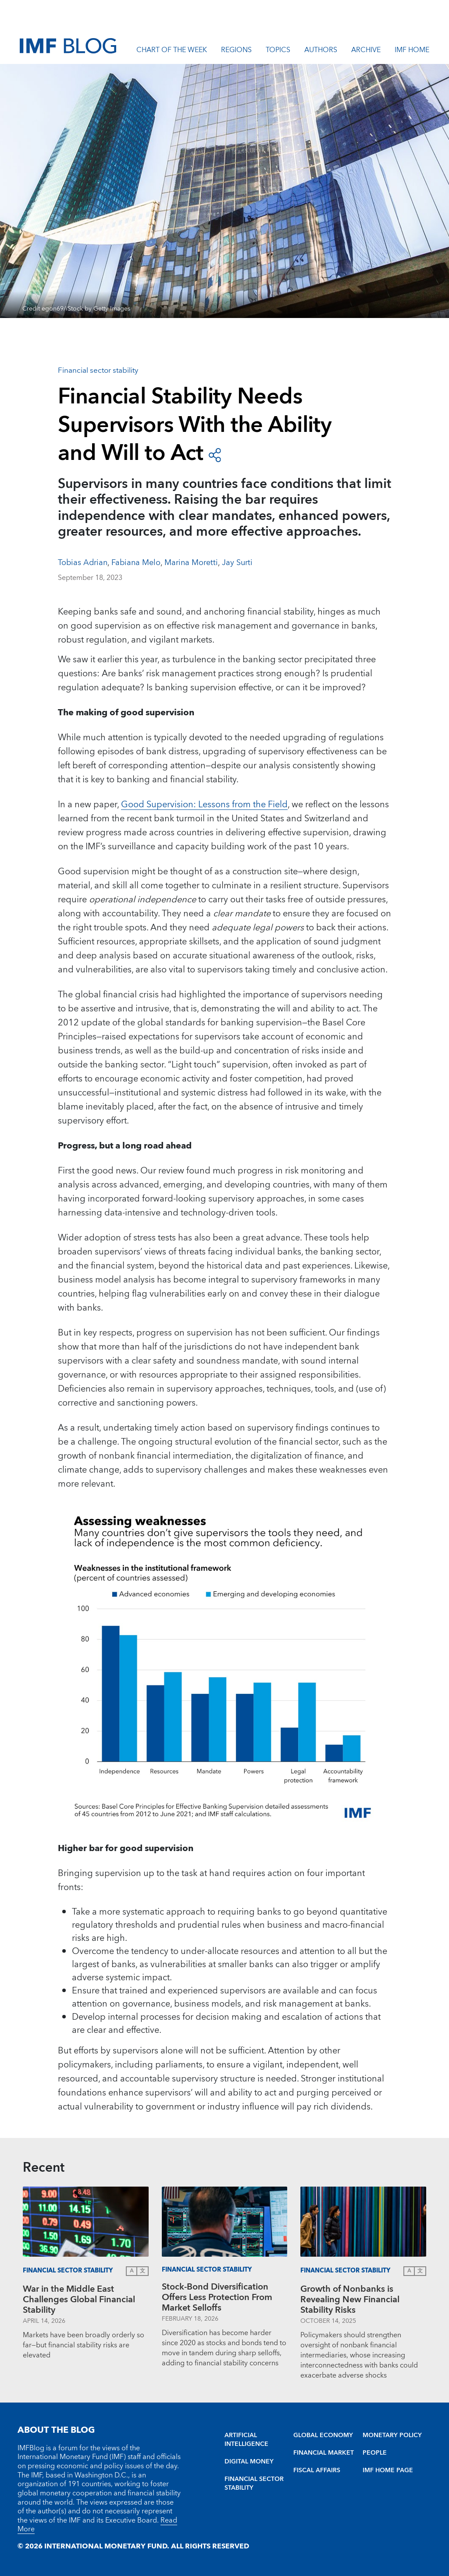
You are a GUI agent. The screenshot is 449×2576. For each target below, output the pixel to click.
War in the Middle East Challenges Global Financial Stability (79, 2299)
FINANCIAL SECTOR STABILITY (254, 2483)
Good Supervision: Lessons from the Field (204, 804)
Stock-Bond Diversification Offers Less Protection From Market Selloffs (217, 2297)
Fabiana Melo (135, 562)
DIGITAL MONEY (249, 2461)
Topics (278, 51)
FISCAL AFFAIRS (316, 2470)
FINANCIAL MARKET (323, 2453)
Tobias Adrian (82, 562)
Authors (320, 51)
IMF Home (412, 51)
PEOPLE (375, 2453)
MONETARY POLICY (392, 2435)
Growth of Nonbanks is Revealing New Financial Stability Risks (349, 2299)
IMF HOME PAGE (388, 2470)
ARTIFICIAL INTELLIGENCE (246, 2440)
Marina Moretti (191, 562)
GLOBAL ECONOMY (323, 2435)
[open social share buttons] (215, 454)
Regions (236, 51)
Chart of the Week (171, 51)
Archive (366, 51)
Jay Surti (237, 562)
